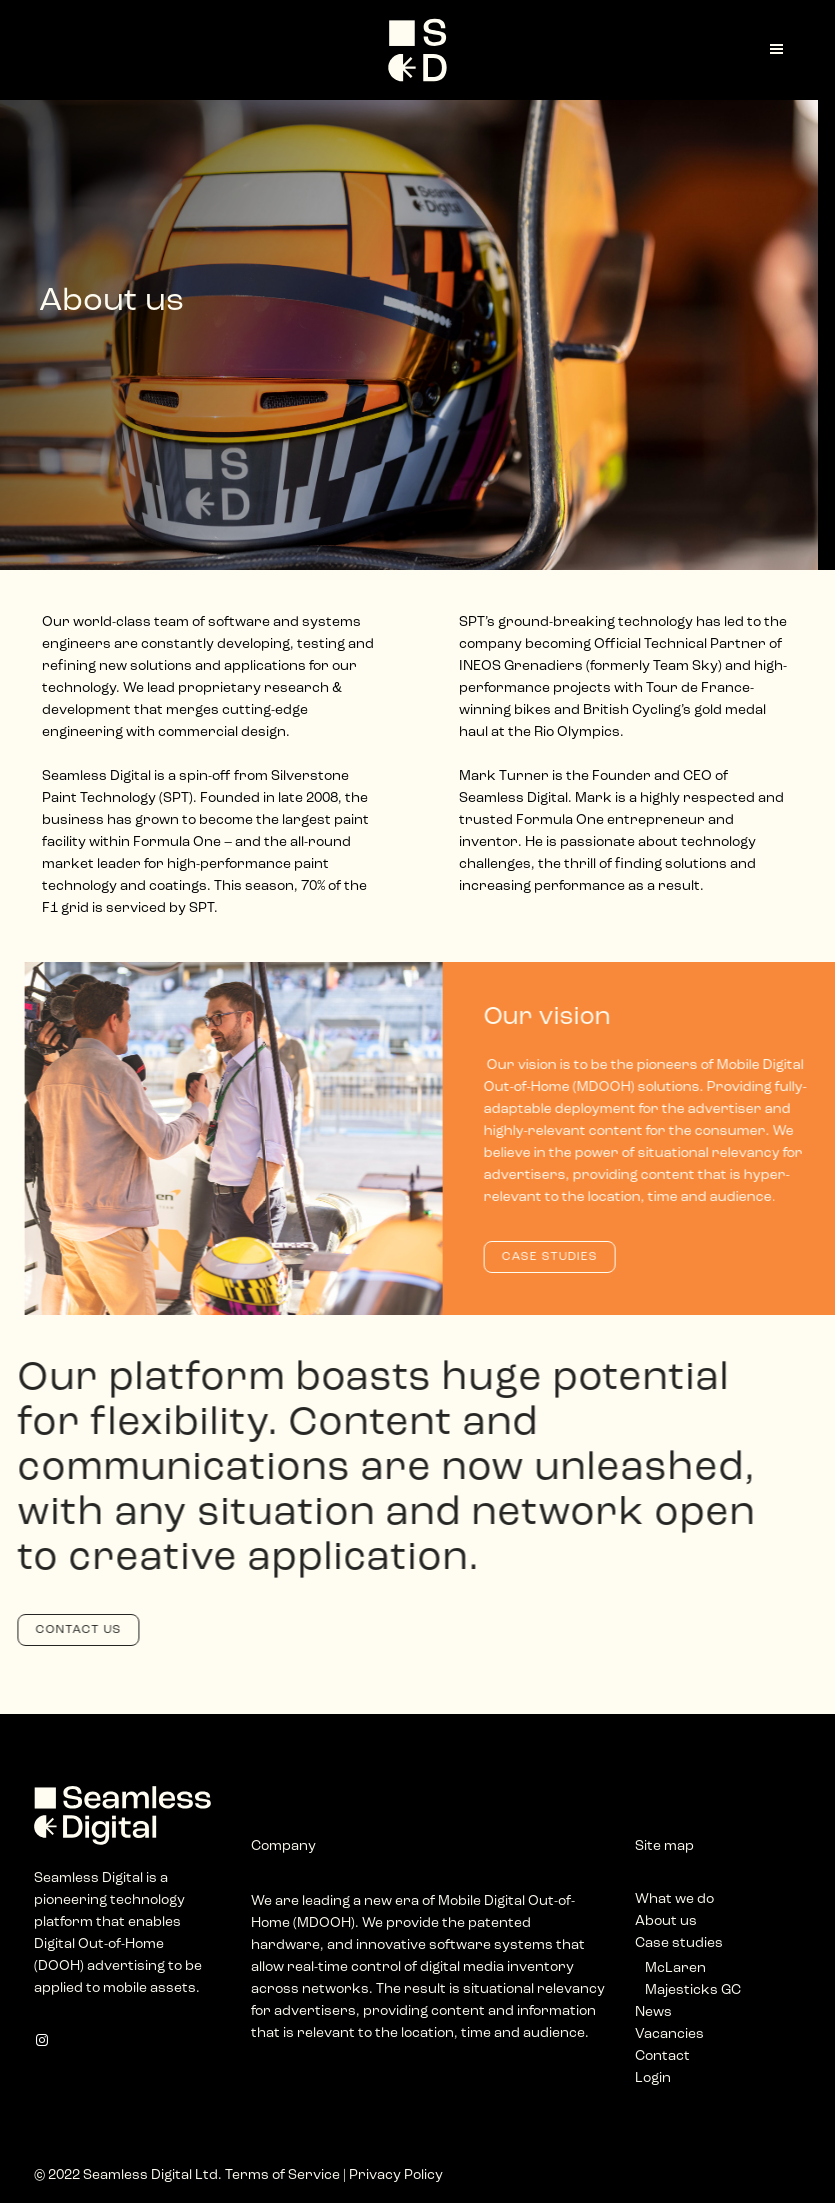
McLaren (675, 1968)
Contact (662, 2056)
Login (653, 2078)
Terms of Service (282, 2175)
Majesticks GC (693, 1990)
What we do (674, 1899)
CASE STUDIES (646, 1257)
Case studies (679, 1943)
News (653, 2012)
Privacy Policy (396, 2175)
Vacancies (669, 2034)
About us (666, 1921)
